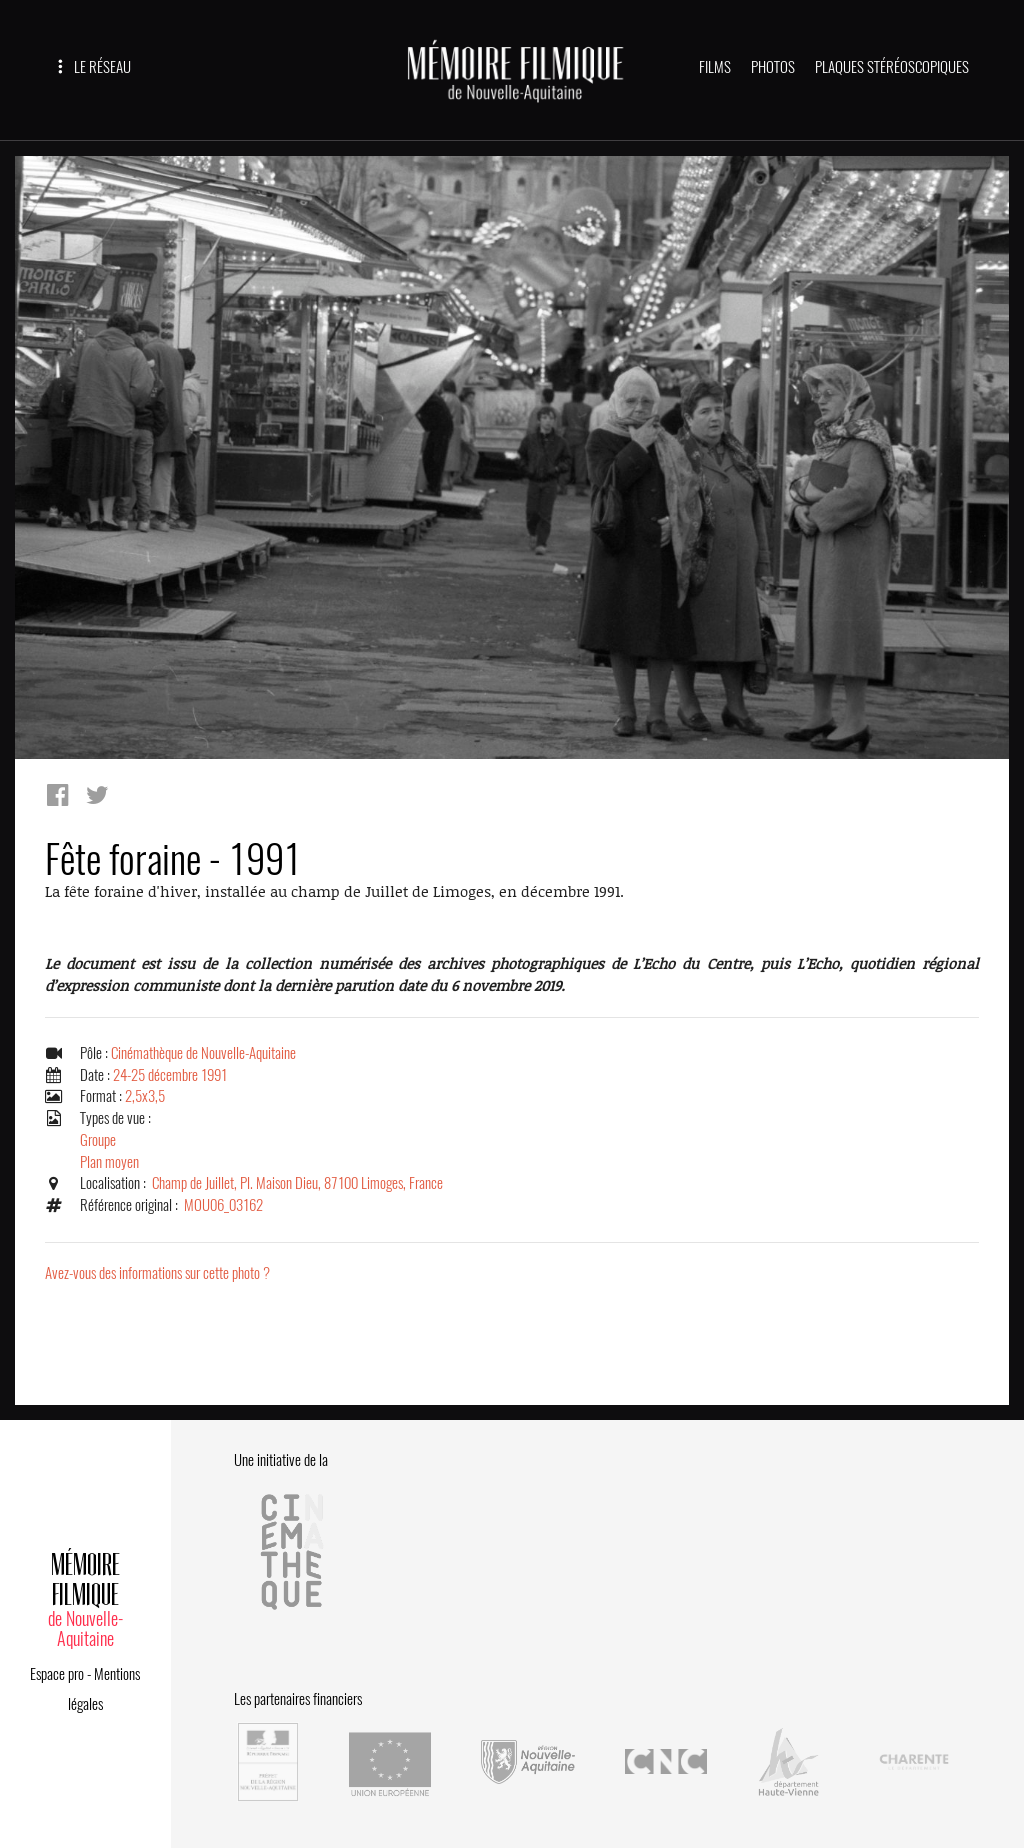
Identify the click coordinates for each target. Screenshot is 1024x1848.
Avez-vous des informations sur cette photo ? (157, 1273)
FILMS (715, 67)
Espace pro (57, 1674)
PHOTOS (773, 67)
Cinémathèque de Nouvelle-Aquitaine (203, 1053)
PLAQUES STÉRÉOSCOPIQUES (892, 67)
